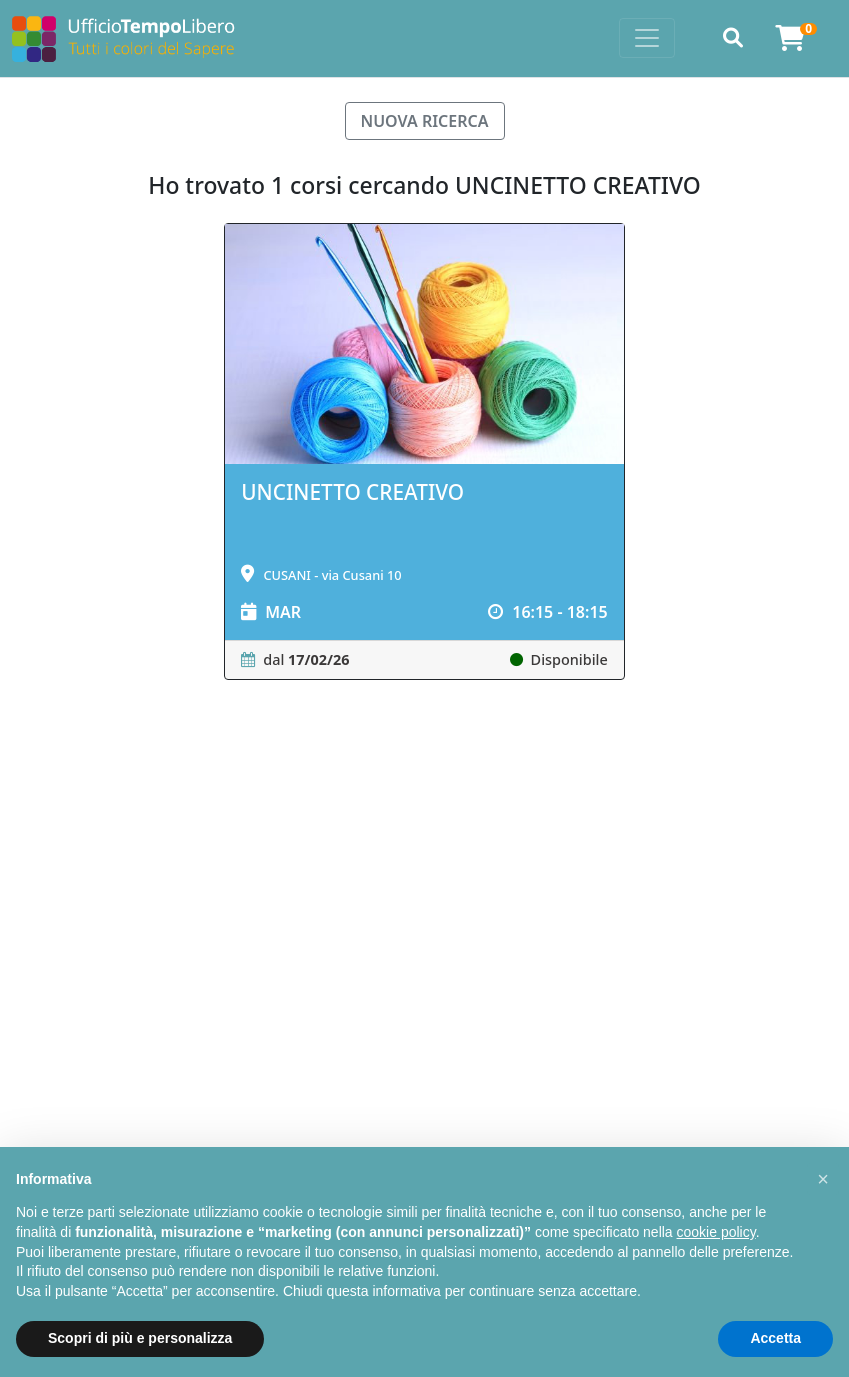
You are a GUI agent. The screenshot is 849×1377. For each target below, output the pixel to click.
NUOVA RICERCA (424, 121)
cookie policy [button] (716, 1232)
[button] (823, 1179)
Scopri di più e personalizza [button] (140, 1338)
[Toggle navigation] (647, 38)
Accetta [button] (775, 1338)
